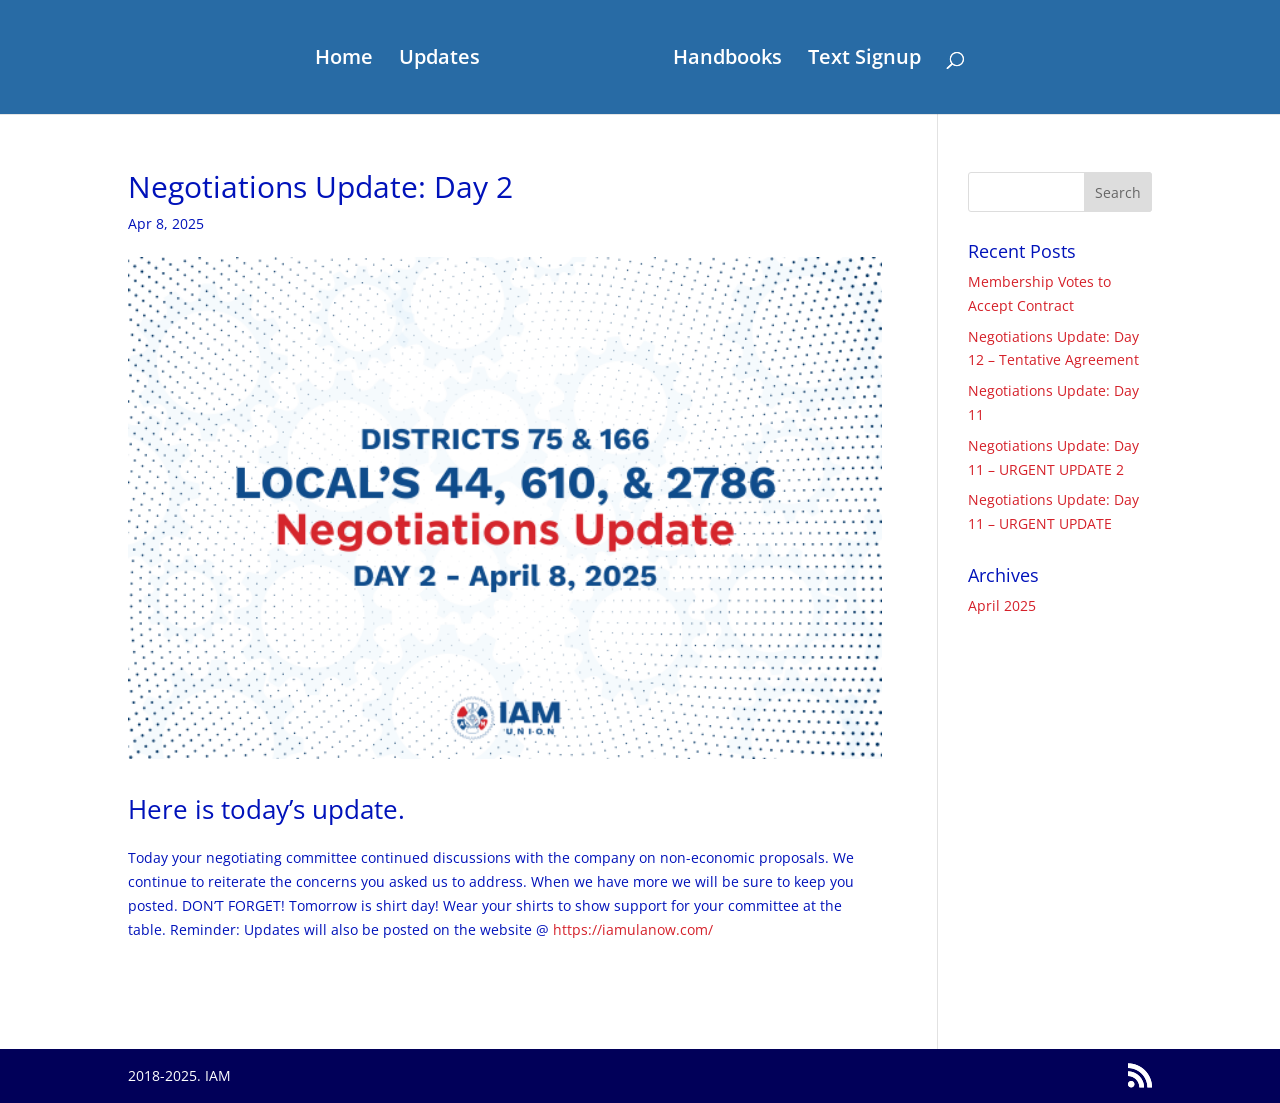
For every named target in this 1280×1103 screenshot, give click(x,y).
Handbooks (727, 60)
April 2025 (1002, 605)
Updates (439, 60)
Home (344, 60)
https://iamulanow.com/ (633, 929)
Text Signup (864, 60)
